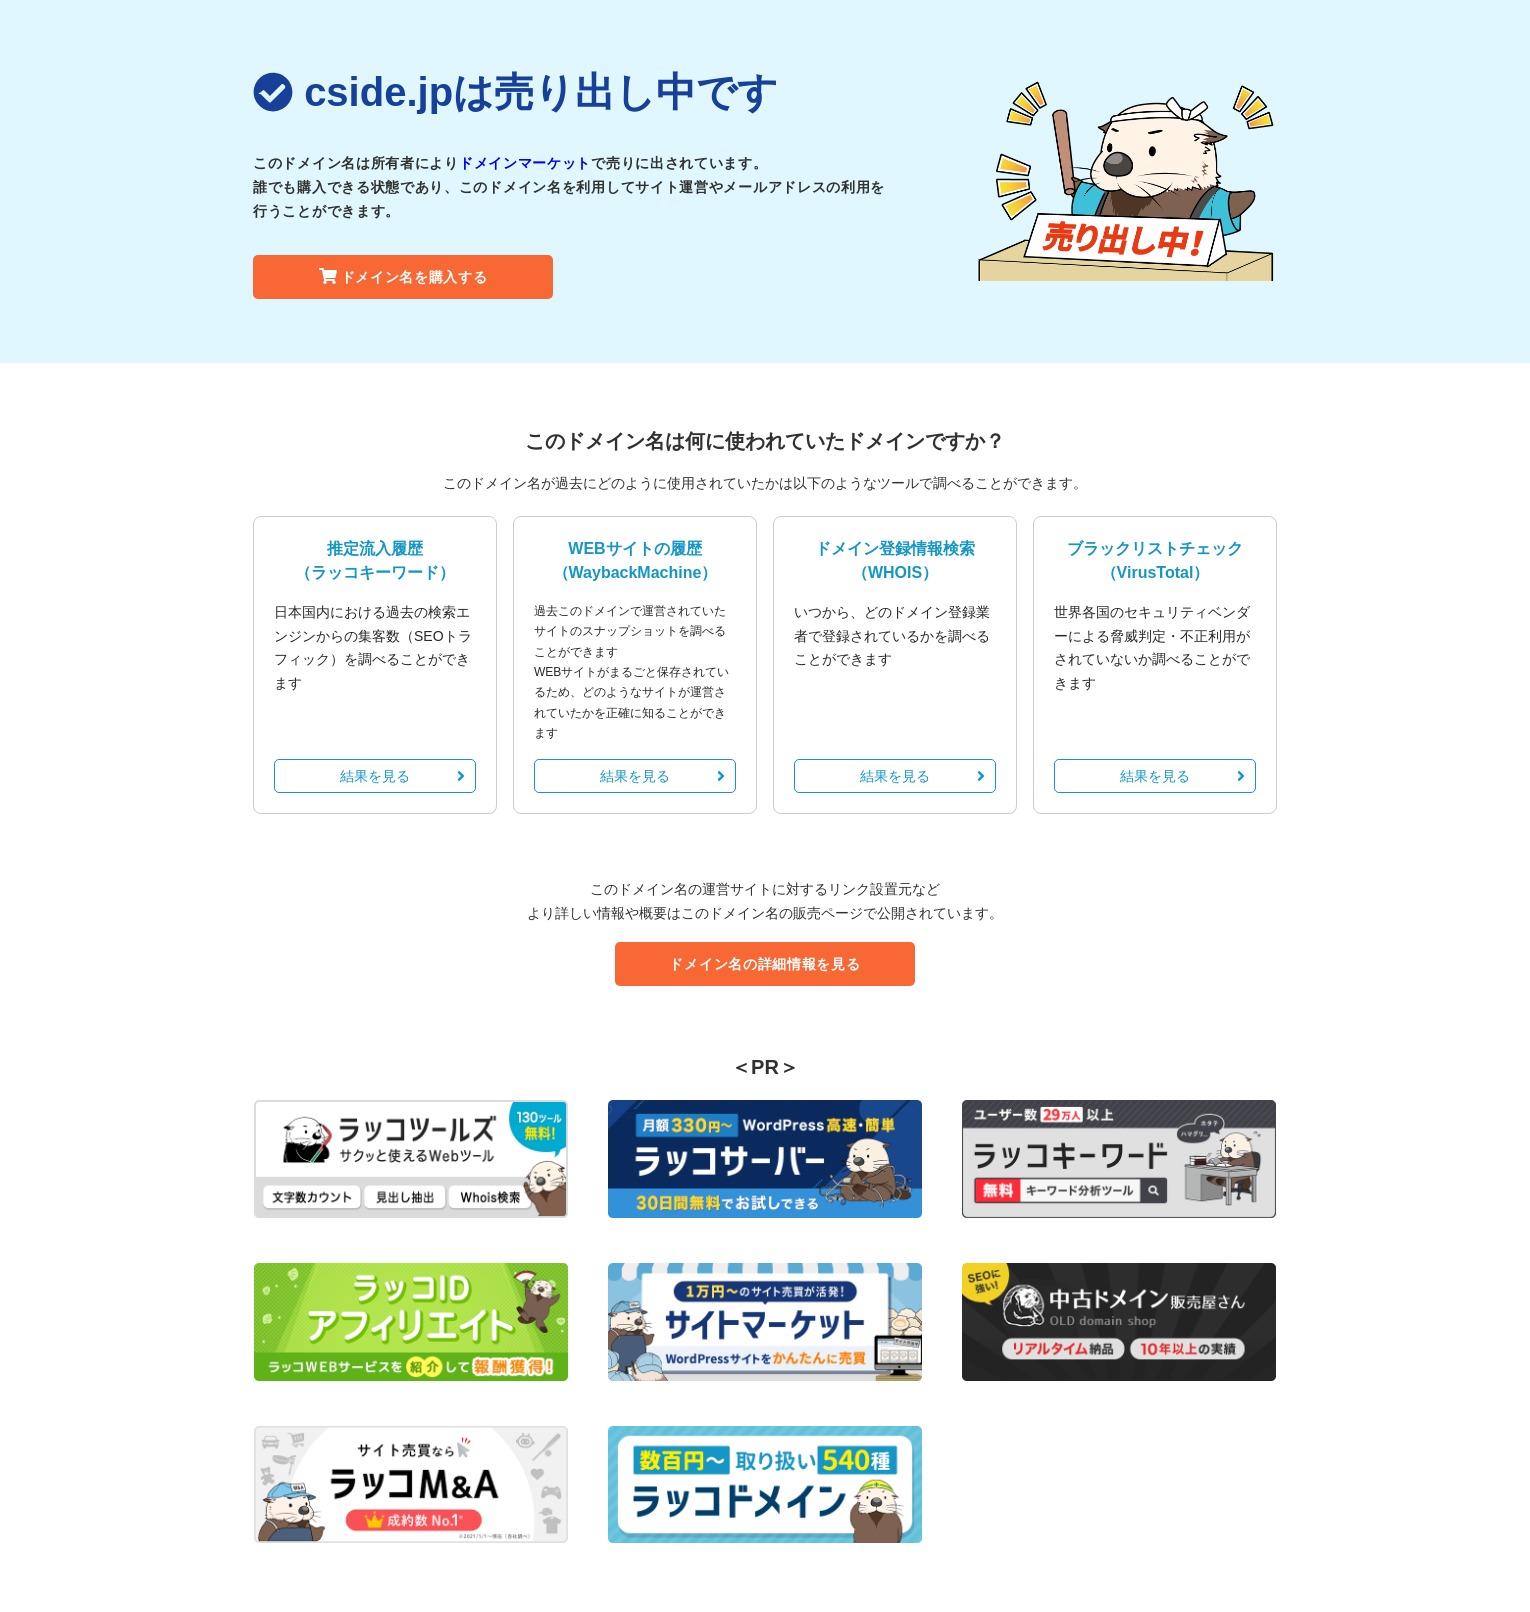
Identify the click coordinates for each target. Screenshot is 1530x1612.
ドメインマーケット (525, 163)
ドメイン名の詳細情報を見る (764, 964)
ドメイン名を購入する (403, 277)
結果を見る (402, 776)
